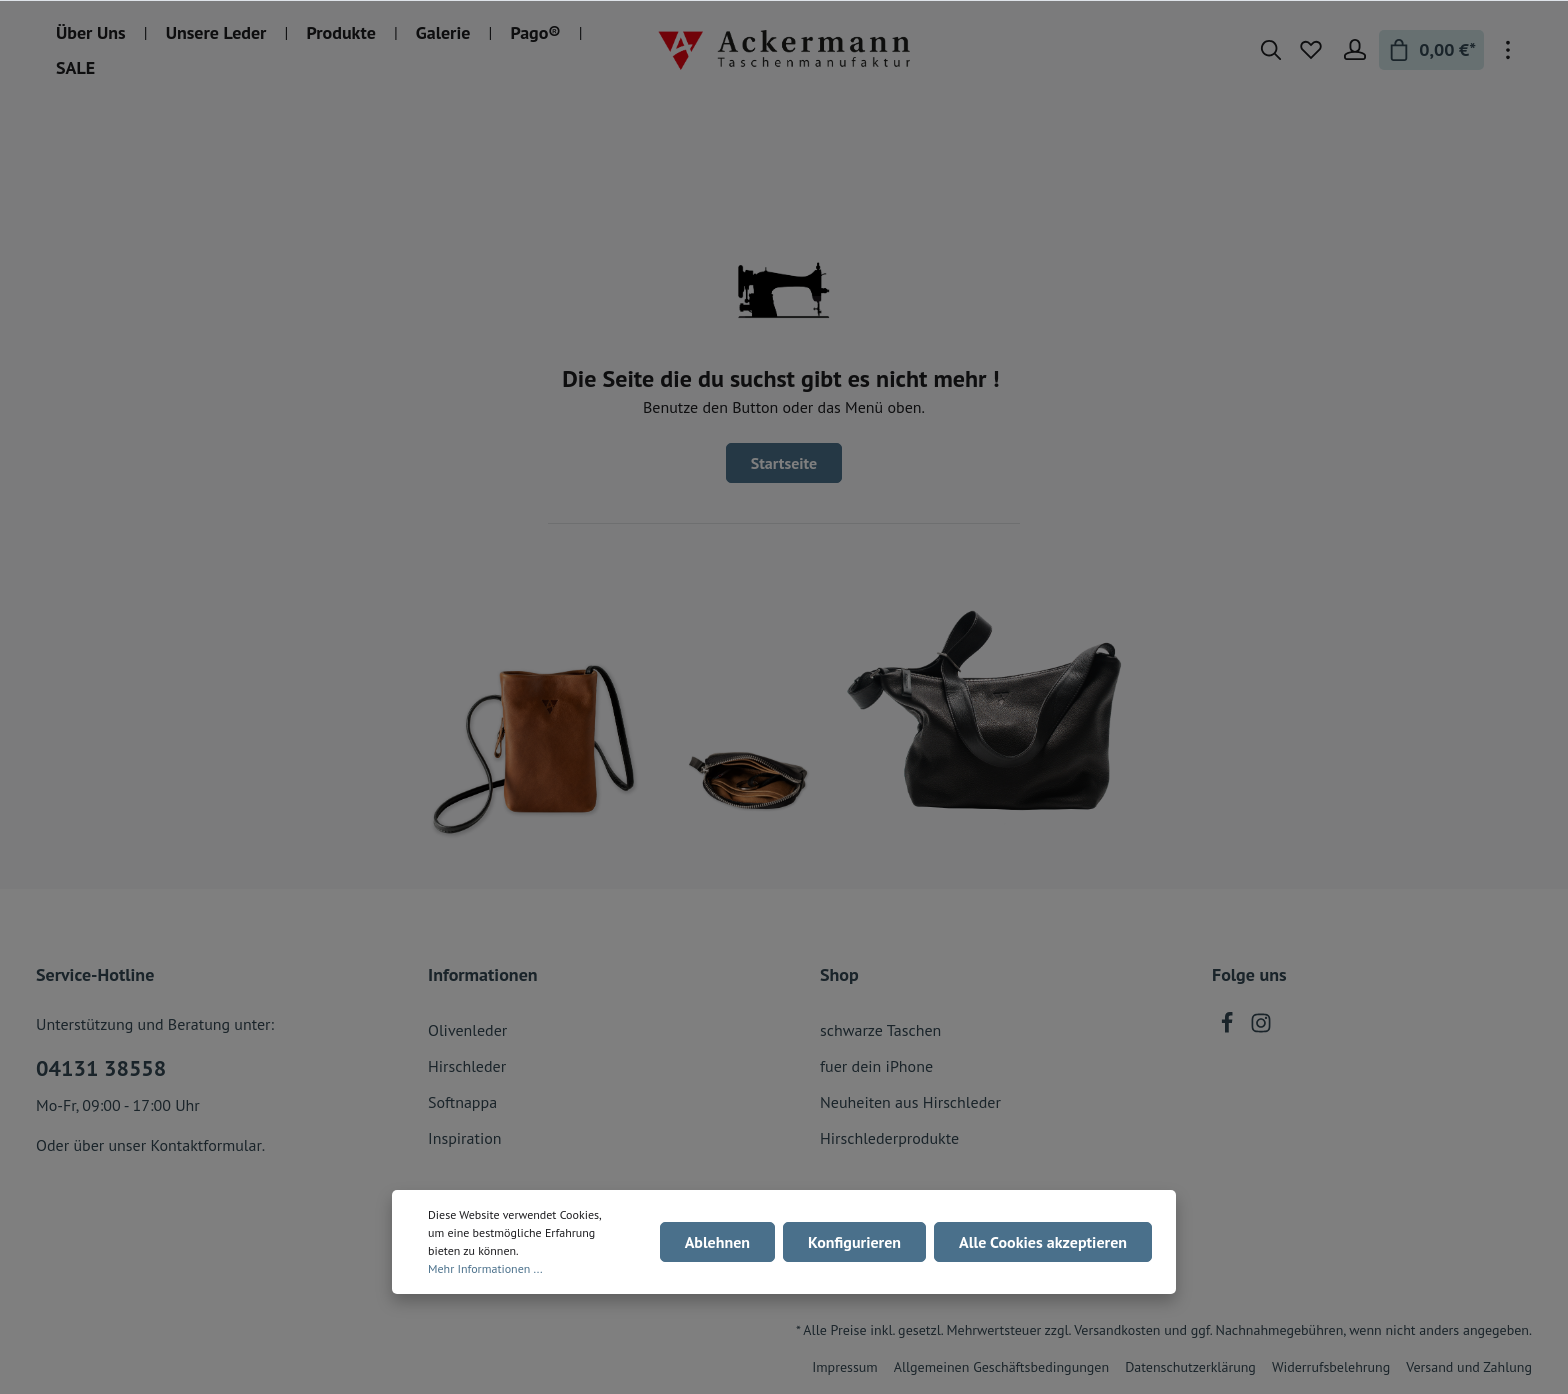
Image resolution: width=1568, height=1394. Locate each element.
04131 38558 (101, 1068)
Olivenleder (467, 1030)
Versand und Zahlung (1469, 1367)
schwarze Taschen (880, 1030)
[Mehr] (1508, 50)
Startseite (784, 463)
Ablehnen (717, 1242)
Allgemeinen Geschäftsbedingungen (1001, 1367)
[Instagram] (1261, 1028)
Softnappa (462, 1102)
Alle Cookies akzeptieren (1043, 1242)
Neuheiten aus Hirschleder (910, 1102)
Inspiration (465, 1138)
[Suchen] (1271, 50)
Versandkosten (1117, 1330)
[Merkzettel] (1311, 50)
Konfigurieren (854, 1242)
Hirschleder (467, 1066)
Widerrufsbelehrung (1331, 1367)
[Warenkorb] (1431, 50)
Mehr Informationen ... (485, 1268)
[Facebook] (1229, 1028)
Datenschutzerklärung (1190, 1367)
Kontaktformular (205, 1145)
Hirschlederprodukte (889, 1138)
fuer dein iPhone (876, 1066)
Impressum (845, 1367)
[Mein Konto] (1355, 50)
